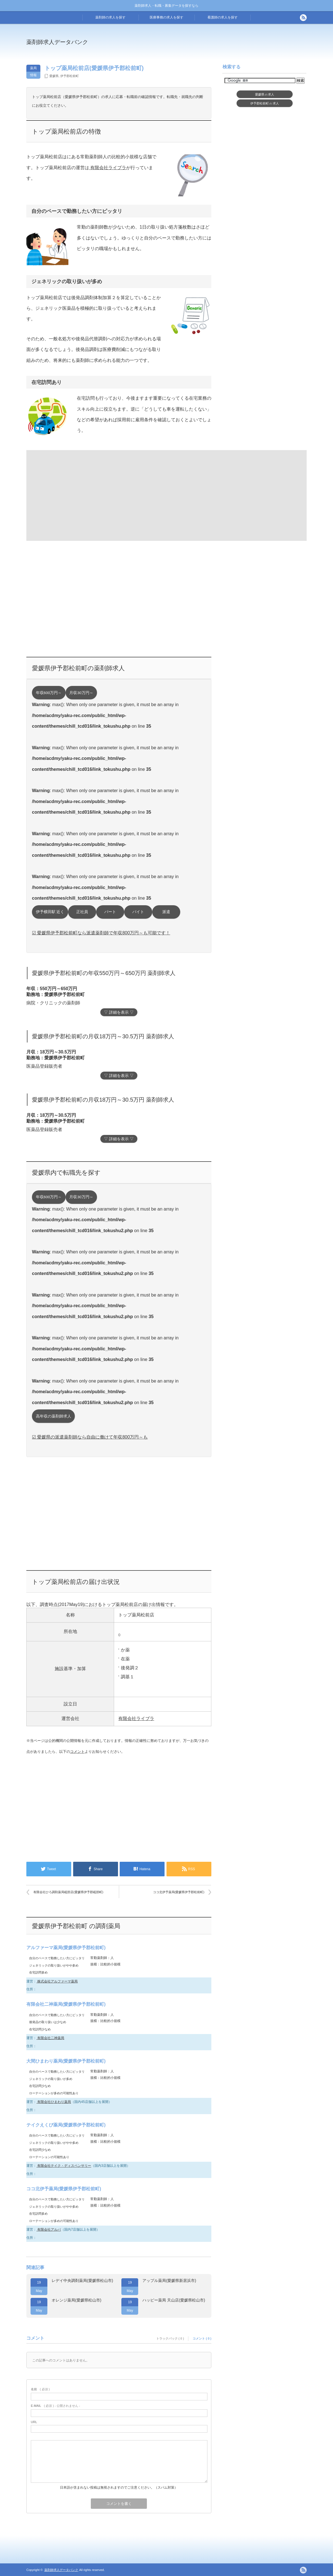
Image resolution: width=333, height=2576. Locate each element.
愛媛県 (54, 76)
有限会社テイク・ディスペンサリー (63, 2166)
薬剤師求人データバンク (57, 42)
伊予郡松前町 (69, 76)
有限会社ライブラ (107, 167)
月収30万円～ (81, 693)
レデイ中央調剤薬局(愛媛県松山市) (82, 2280)
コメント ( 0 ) (202, 2338)
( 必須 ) (40, 2389)
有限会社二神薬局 (50, 2038)
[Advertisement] (212, 46)
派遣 (166, 912)
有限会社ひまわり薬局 (53, 2102)
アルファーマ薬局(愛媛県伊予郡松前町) (66, 1947)
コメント (77, 1751)
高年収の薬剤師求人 (53, 1416)
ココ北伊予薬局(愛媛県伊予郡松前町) (178, 1892)
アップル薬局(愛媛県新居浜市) (169, 2280)
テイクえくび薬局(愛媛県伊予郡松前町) (66, 2125)
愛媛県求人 (264, 94)
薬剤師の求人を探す (110, 17)
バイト (138, 912)
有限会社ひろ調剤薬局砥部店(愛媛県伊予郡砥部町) (68, 1892)
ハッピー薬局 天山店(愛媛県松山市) (173, 2300)
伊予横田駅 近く (50, 912)
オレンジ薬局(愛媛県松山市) (76, 2300)
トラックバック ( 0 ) (170, 2338)
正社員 (82, 912)
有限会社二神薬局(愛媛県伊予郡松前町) (66, 2004)
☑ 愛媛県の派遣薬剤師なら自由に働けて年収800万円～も (90, 1437)
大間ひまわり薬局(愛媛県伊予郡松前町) (66, 2061)
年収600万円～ (49, 693)
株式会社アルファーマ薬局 (57, 1981)
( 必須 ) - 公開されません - (55, 2405)
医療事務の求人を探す (166, 17)
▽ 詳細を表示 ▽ (119, 1012)
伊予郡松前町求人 (264, 103)
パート (110, 912)
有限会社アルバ (48, 2229)
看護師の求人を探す (222, 17)
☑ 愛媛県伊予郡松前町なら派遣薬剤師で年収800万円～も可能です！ (101, 932)
